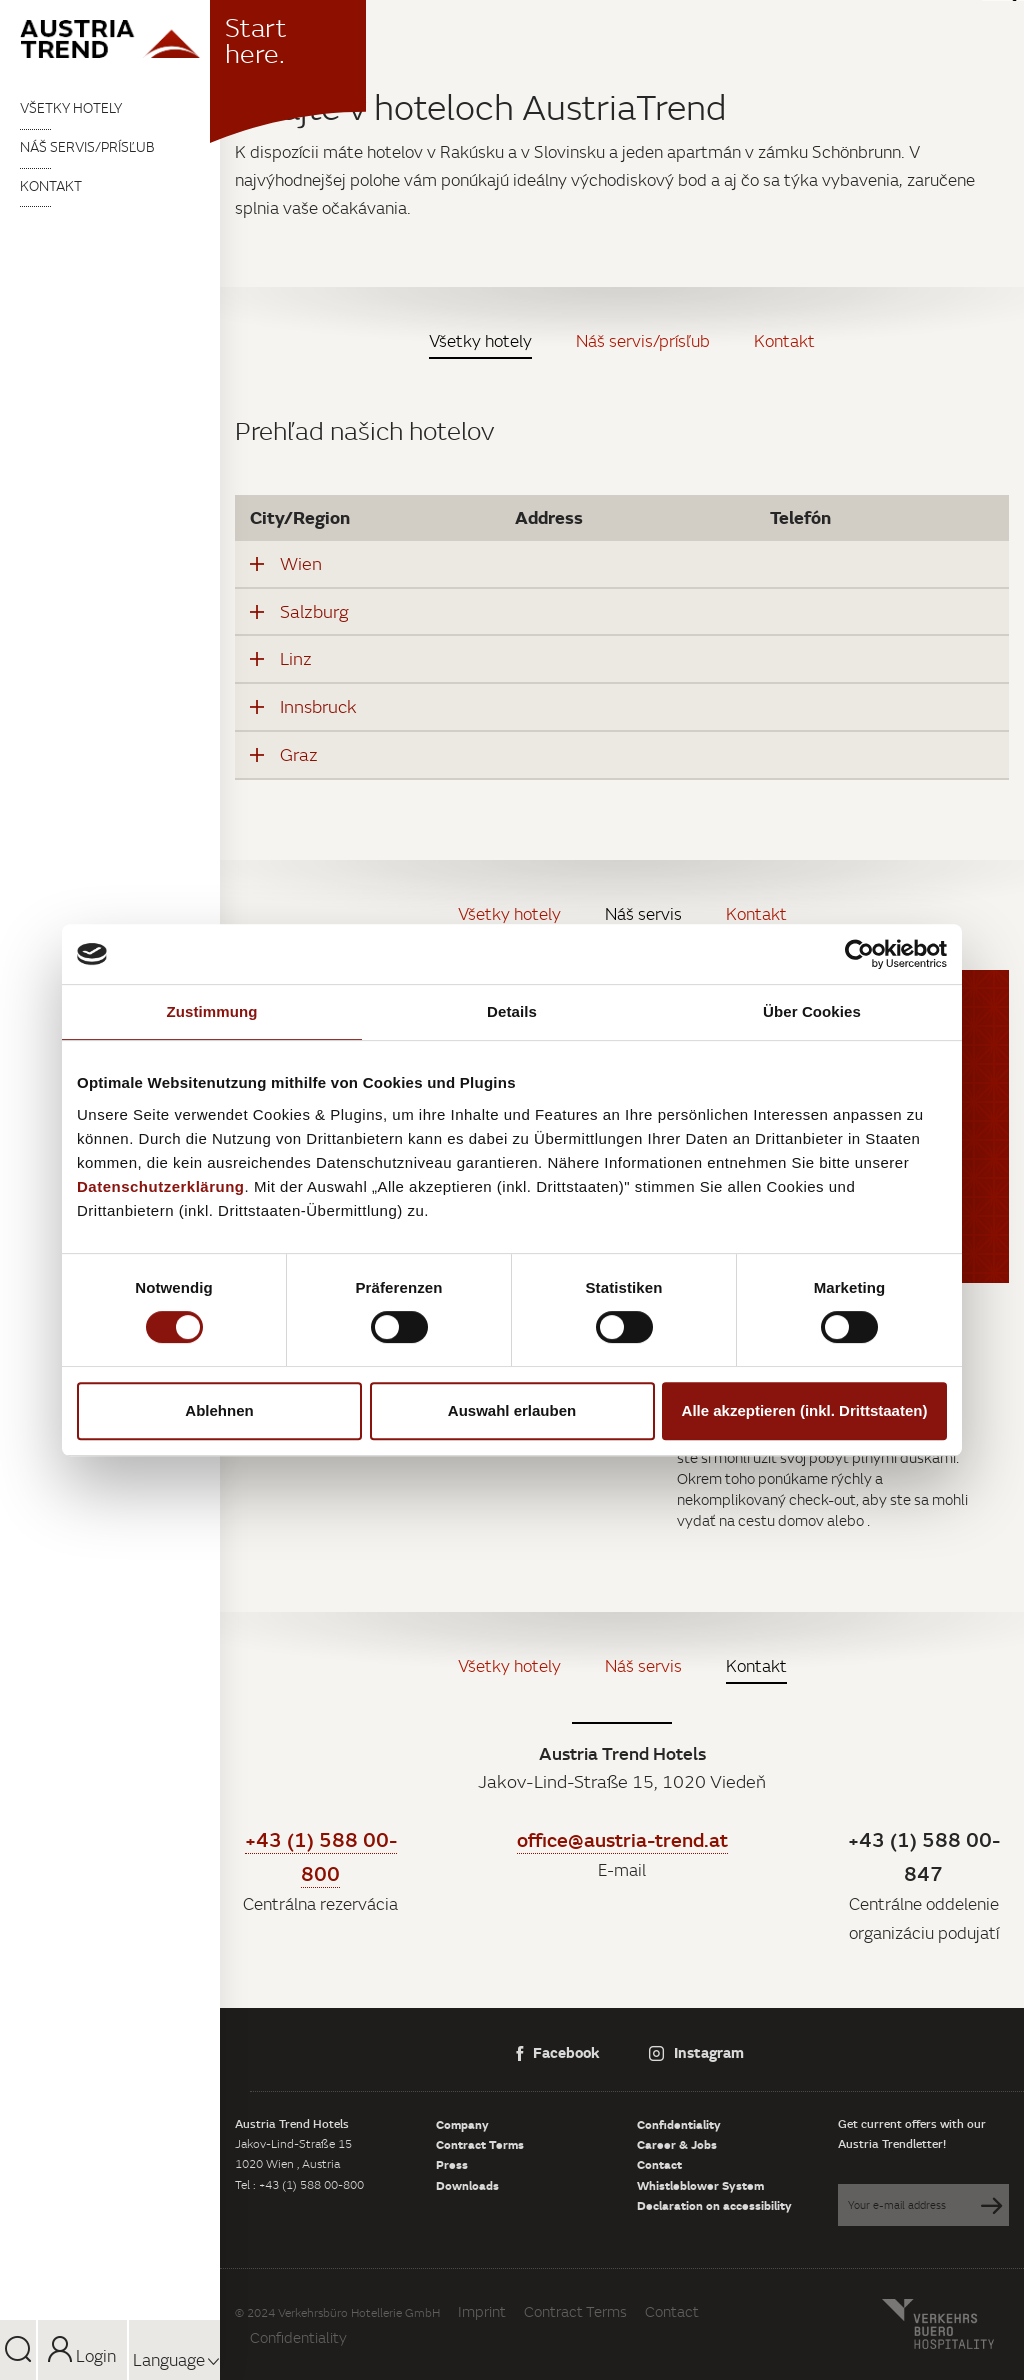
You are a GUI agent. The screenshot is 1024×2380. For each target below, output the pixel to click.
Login (82, 2356)
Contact (659, 2164)
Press (452, 2164)
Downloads (467, 2185)
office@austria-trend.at (622, 1839)
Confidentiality (679, 2124)
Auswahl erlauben (512, 1410)
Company (462, 2124)
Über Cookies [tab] (812, 1011)
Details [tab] (512, 1011)
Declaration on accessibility (714, 2205)
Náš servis (643, 914)
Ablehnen (219, 1410)
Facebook (558, 2052)
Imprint (482, 2311)
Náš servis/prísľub (87, 147)
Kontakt (51, 186)
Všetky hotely (71, 108)
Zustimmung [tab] (212, 1011)
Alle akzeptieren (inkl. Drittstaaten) (805, 1410)
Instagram (696, 2052)
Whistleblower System (700, 2185)
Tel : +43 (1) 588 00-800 (299, 2184)
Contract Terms (480, 2144)
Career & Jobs (677, 2144)
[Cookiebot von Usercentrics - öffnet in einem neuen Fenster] (859, 954)
